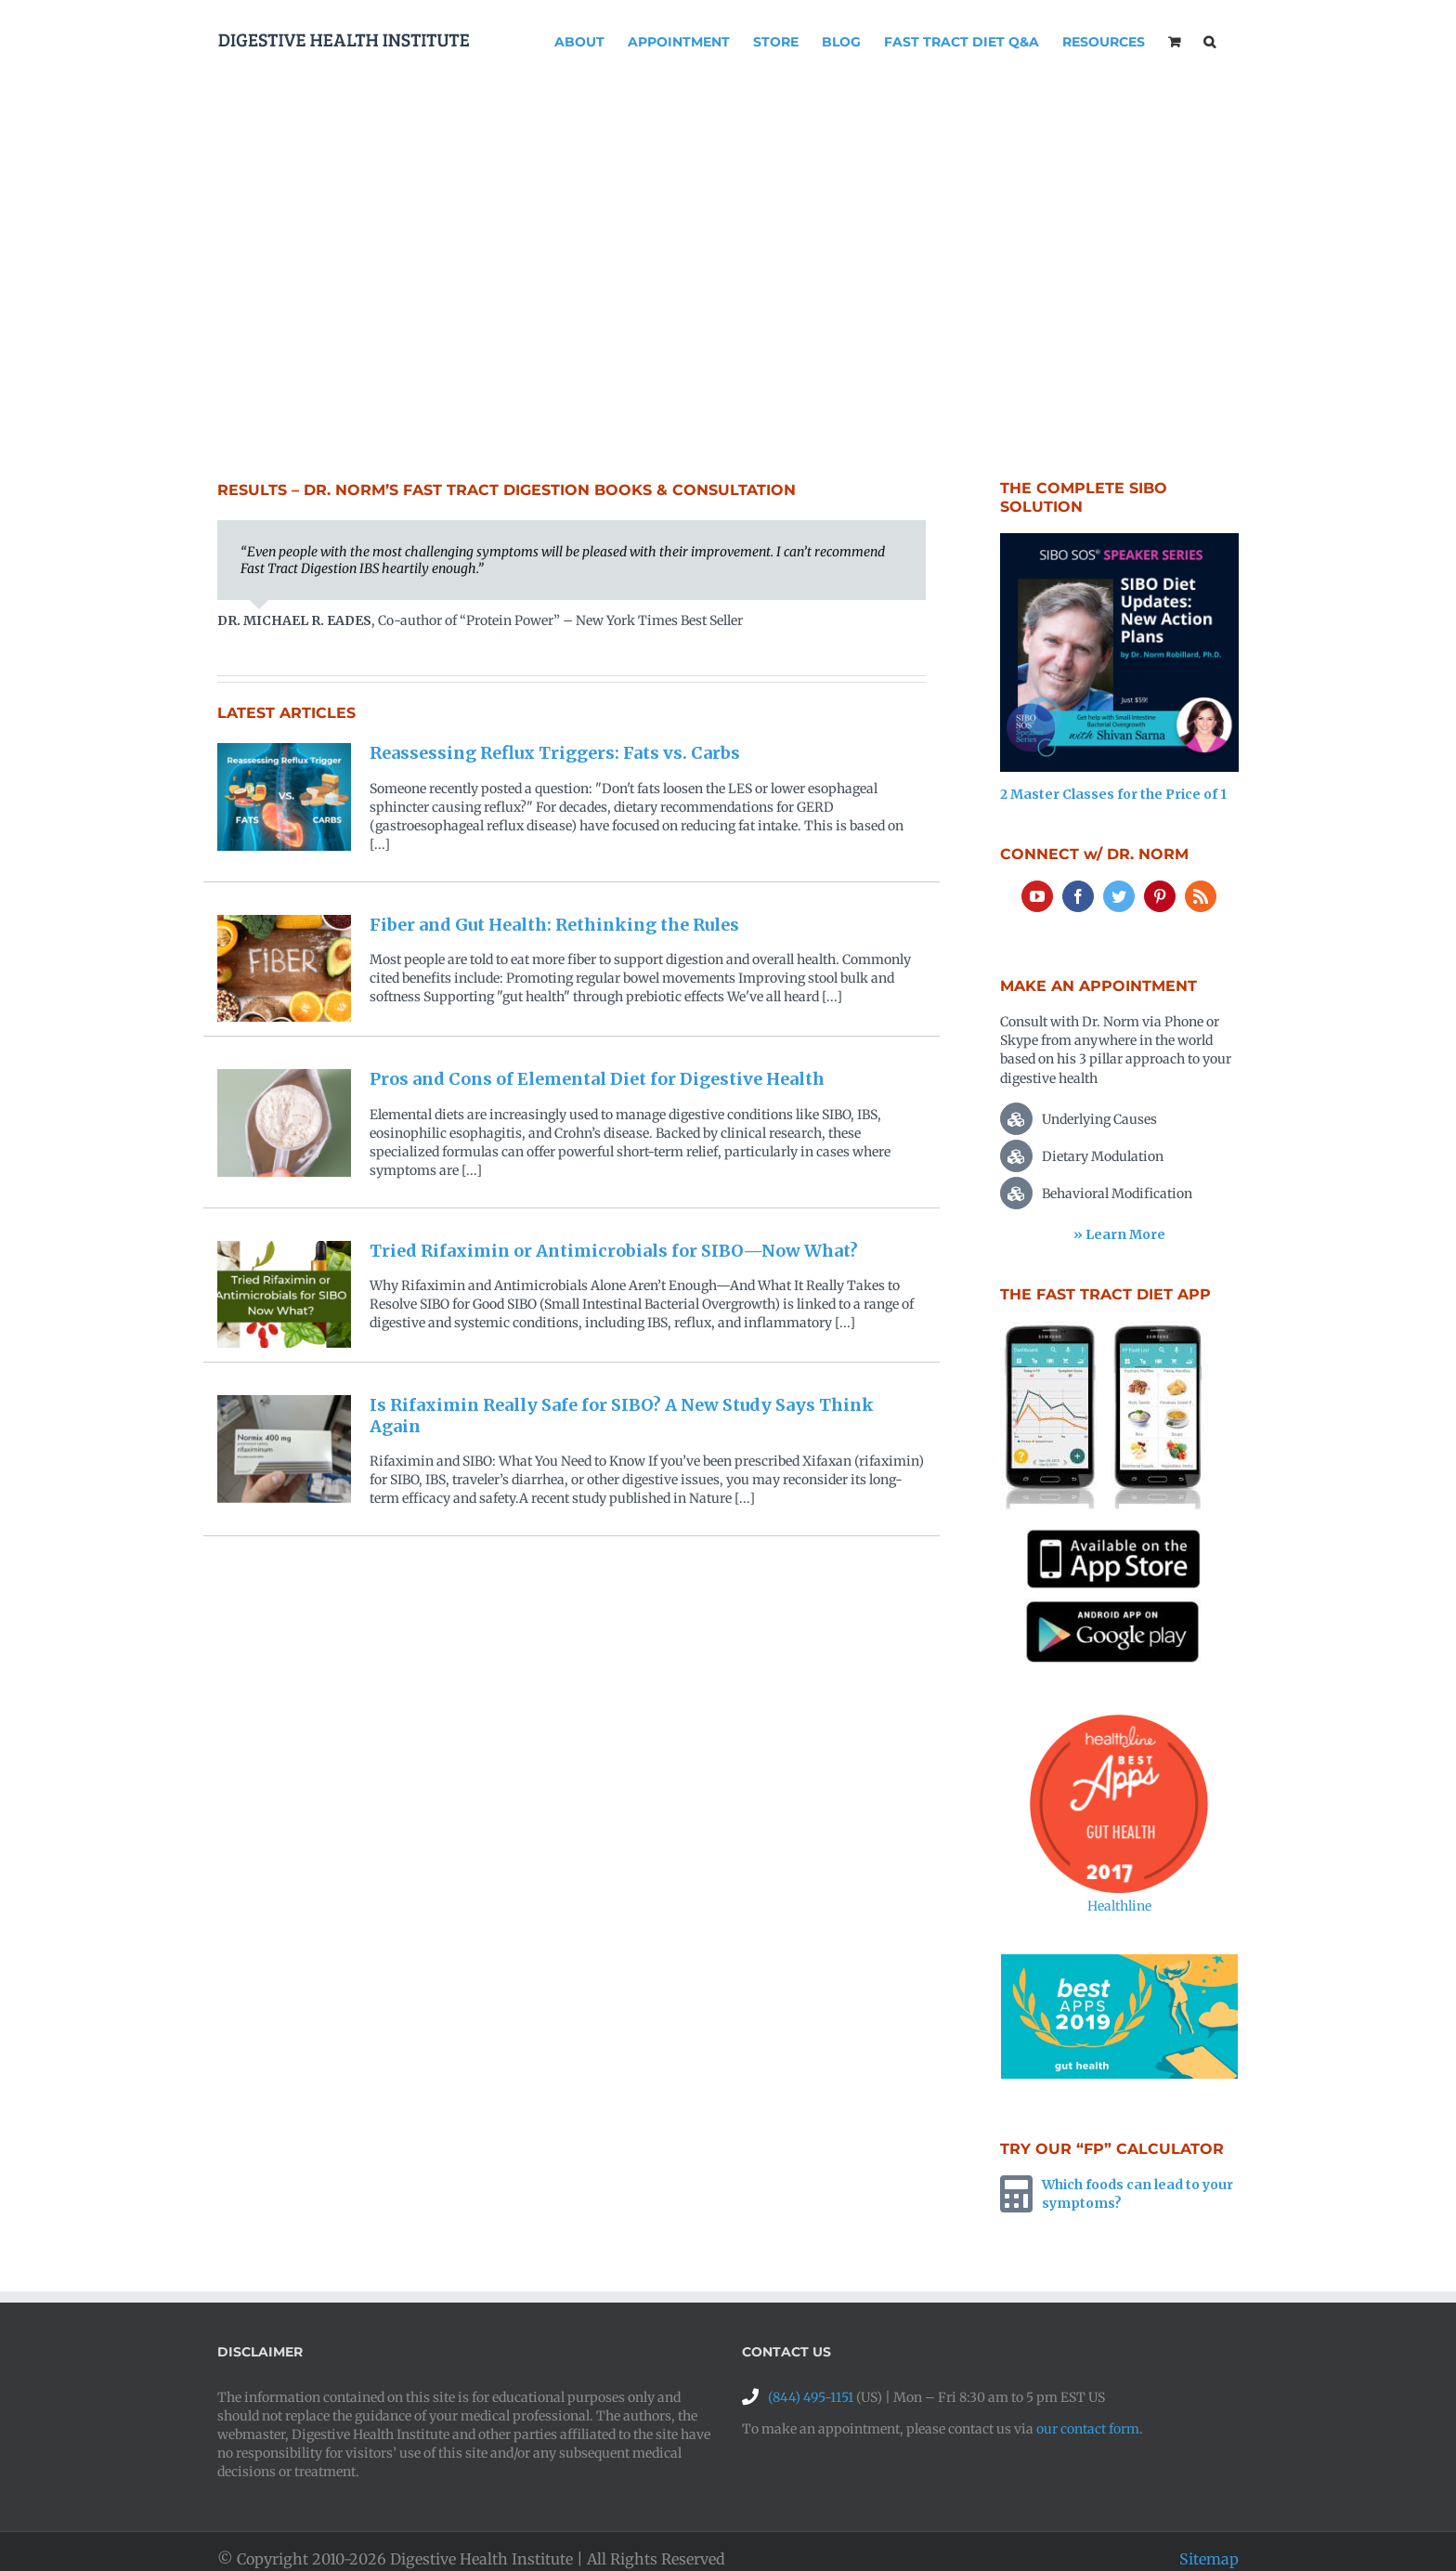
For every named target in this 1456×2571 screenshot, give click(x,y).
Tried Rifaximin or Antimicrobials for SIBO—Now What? (614, 1250)
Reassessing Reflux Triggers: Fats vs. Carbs (555, 752)
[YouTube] (1037, 896)
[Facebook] (1078, 896)
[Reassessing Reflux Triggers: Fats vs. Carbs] (284, 797)
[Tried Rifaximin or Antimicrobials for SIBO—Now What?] (284, 1295)
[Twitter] (1119, 896)
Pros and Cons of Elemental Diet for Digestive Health (597, 1079)
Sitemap (1209, 2559)
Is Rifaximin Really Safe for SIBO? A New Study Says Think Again (622, 1415)
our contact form (1087, 2429)
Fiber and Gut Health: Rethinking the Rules (554, 924)
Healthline (1119, 1906)
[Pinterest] (1160, 896)
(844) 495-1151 (810, 2397)
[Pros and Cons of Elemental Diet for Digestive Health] (284, 1123)
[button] (1209, 40)
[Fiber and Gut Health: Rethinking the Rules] (284, 969)
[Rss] (1200, 896)
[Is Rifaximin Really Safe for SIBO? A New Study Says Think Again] (284, 1449)
